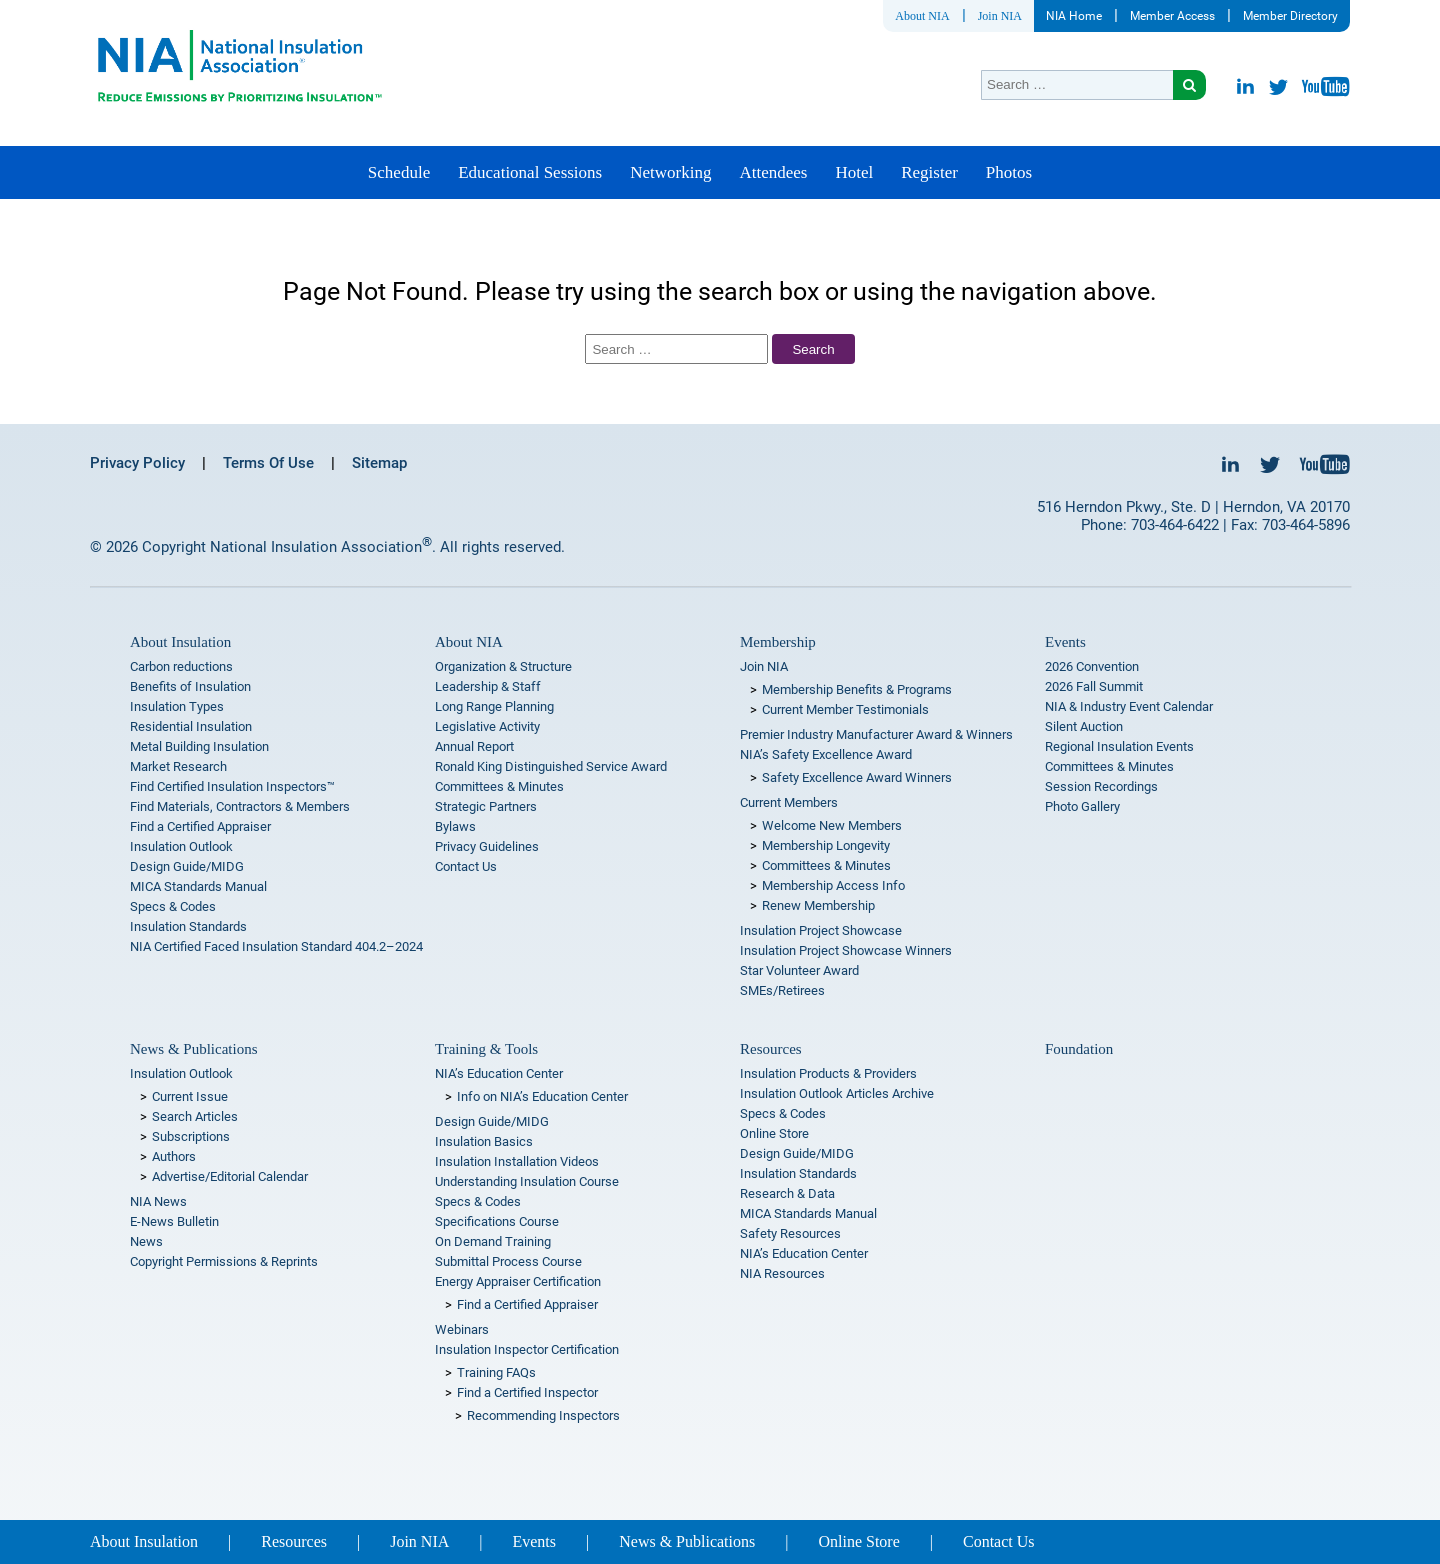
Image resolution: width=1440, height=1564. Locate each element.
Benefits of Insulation (190, 686)
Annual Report (474, 746)
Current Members (789, 802)
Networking (670, 172)
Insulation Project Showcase (821, 930)
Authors (174, 1156)
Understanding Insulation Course (527, 1181)
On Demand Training (493, 1241)
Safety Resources (790, 1233)
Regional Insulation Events (1119, 746)
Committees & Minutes (499, 786)
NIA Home (1074, 16)
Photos (1009, 172)
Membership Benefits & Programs (857, 689)
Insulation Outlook (181, 846)
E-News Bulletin (174, 1221)
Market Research (178, 766)
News (146, 1241)
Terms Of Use (268, 463)
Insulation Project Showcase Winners (846, 950)
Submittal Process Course (508, 1261)
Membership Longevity (826, 845)
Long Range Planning (494, 706)
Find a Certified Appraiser (200, 826)
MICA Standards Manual (198, 886)
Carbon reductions (181, 666)
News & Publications (194, 1049)
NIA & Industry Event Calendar (1129, 706)
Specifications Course (497, 1221)
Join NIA (1000, 16)
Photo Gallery (1082, 806)
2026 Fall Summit (1094, 686)
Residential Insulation (191, 726)
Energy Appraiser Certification (518, 1281)
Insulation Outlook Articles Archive (837, 1093)
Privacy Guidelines (487, 846)
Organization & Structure (503, 666)
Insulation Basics (484, 1141)
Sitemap (379, 463)
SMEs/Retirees (782, 990)
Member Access (1172, 16)
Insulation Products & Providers (828, 1073)
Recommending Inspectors (543, 1415)
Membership (778, 642)
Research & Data (787, 1193)
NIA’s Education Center (499, 1073)
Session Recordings (1101, 786)
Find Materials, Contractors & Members (240, 806)
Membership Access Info (833, 885)
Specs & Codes (173, 906)
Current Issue (190, 1096)
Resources (771, 1049)
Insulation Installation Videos (517, 1161)
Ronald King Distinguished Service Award (551, 766)
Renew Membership (818, 905)
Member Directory (1290, 16)
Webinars (462, 1329)
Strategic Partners (486, 806)
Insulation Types (177, 706)
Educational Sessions (530, 172)
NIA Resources (782, 1273)
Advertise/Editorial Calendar (230, 1176)
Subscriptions (191, 1136)
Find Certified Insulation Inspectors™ (232, 786)
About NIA (922, 16)
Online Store (774, 1133)
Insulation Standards (188, 926)
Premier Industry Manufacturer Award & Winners (876, 734)
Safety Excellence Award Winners (857, 777)
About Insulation (180, 642)
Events (1065, 642)
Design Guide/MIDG (187, 866)
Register (929, 172)
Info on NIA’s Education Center (542, 1096)
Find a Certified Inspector (527, 1392)
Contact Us (466, 866)
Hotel (854, 172)
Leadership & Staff (488, 686)
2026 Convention (1092, 666)
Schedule (399, 172)
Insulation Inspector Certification (527, 1349)
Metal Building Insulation (199, 746)
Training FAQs (496, 1372)
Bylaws (455, 826)
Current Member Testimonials (845, 709)
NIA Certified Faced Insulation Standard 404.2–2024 (276, 946)
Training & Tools (486, 1049)
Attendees (773, 172)
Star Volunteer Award (799, 970)
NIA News (158, 1201)
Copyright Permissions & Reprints (224, 1261)
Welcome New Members (832, 825)
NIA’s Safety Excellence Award (826, 754)
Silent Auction (1084, 726)
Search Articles (195, 1116)
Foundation (1079, 1049)
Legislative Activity (487, 726)
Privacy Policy (137, 463)
